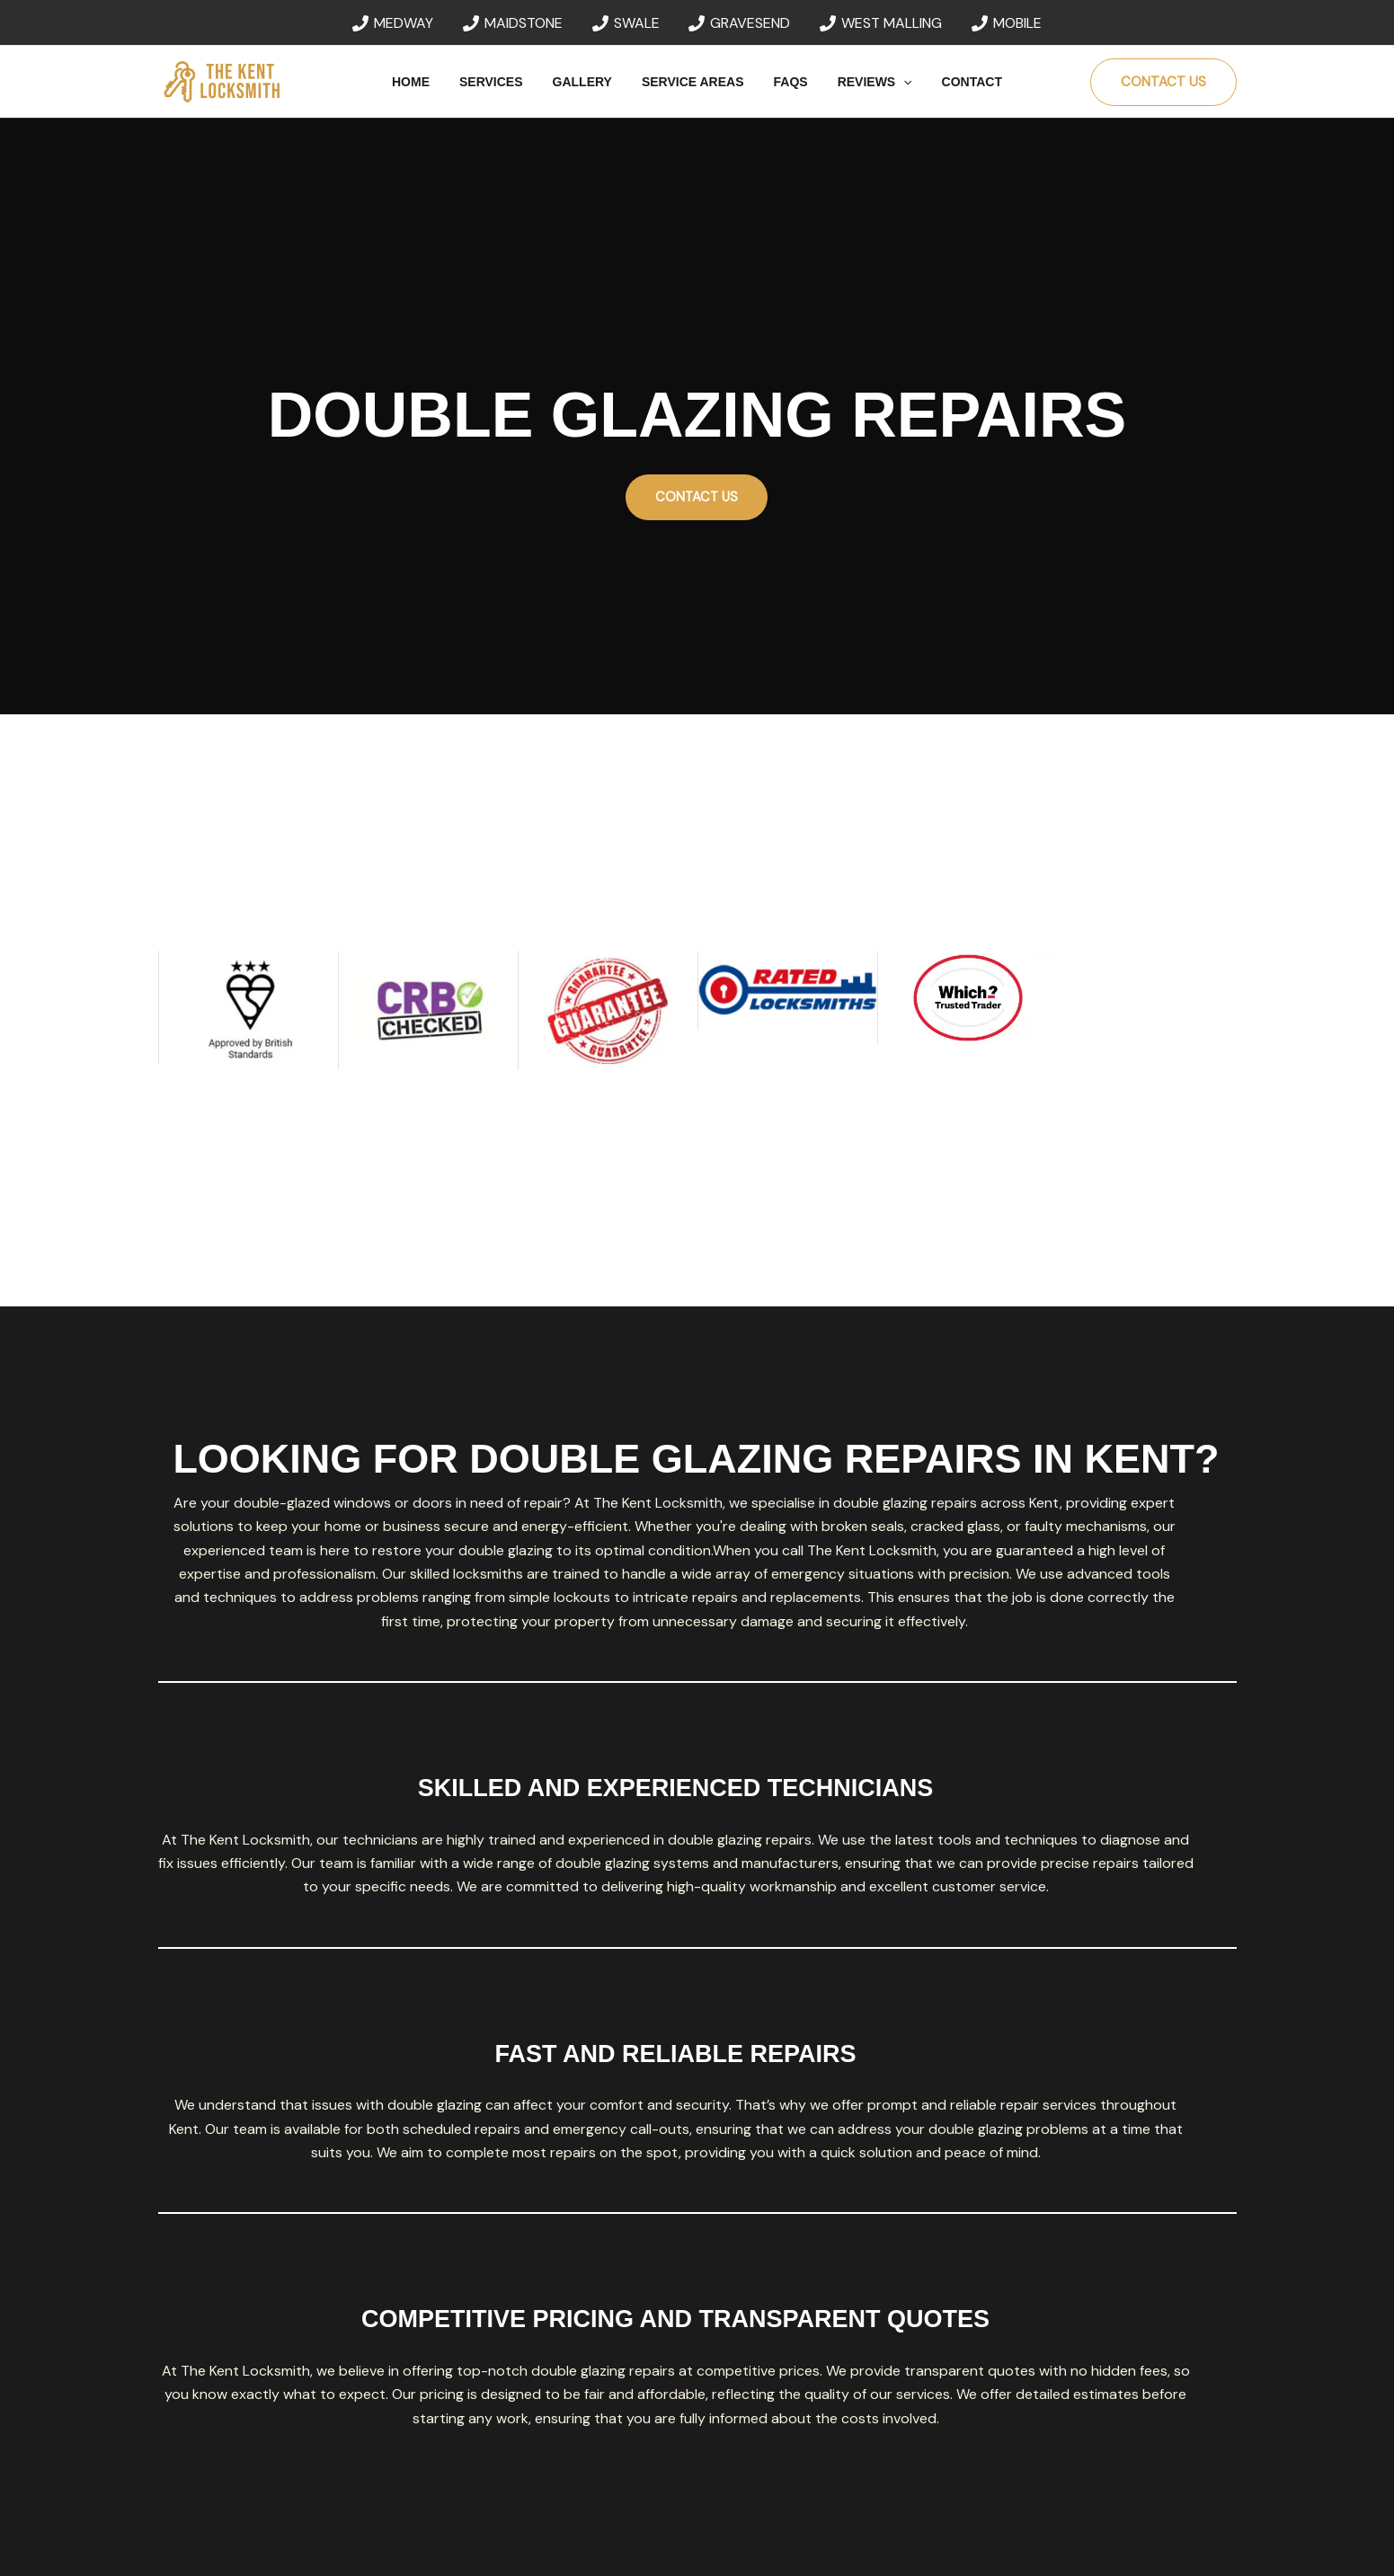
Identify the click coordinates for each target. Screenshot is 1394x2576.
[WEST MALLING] (881, 23)
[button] (894, 82)
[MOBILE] (1007, 23)
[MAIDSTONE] (512, 23)
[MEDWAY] (393, 23)
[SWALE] (625, 23)
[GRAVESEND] (739, 23)
